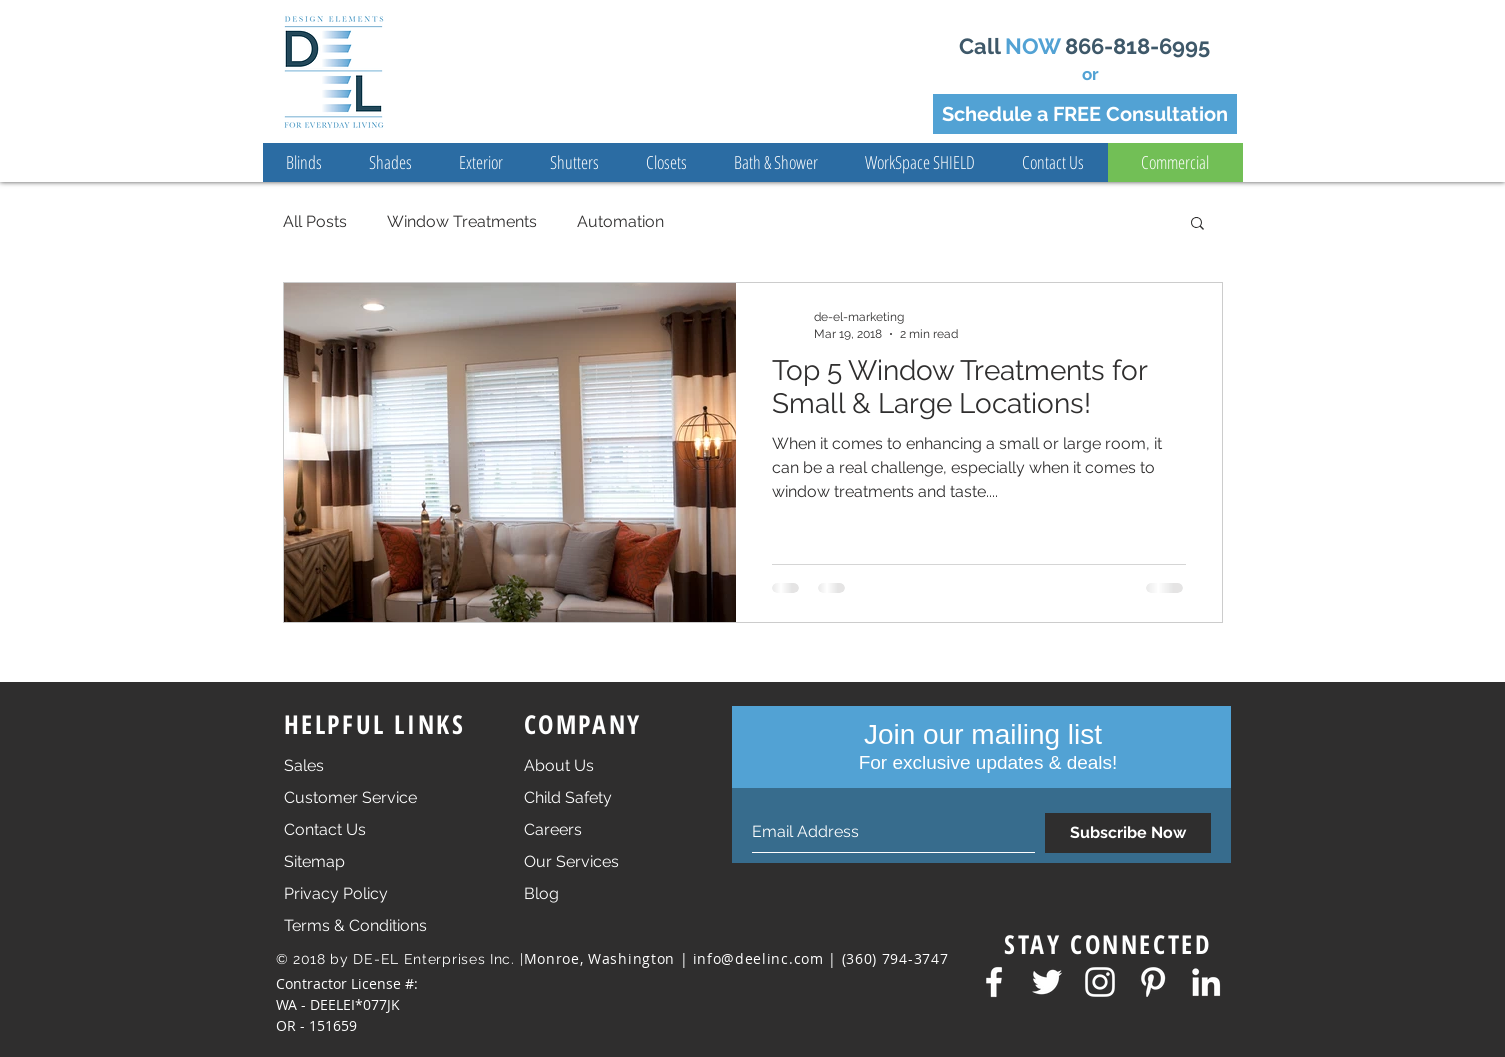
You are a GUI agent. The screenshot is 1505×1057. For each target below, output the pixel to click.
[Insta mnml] (1100, 982)
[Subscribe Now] (1128, 833)
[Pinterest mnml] (1153, 982)
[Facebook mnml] (994, 982)
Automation (620, 221)
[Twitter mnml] (1047, 982)
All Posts (315, 221)
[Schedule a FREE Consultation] (1085, 114)
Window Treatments (462, 221)
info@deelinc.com (758, 958)
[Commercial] (1175, 162)
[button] (1197, 224)
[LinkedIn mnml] (1206, 982)
